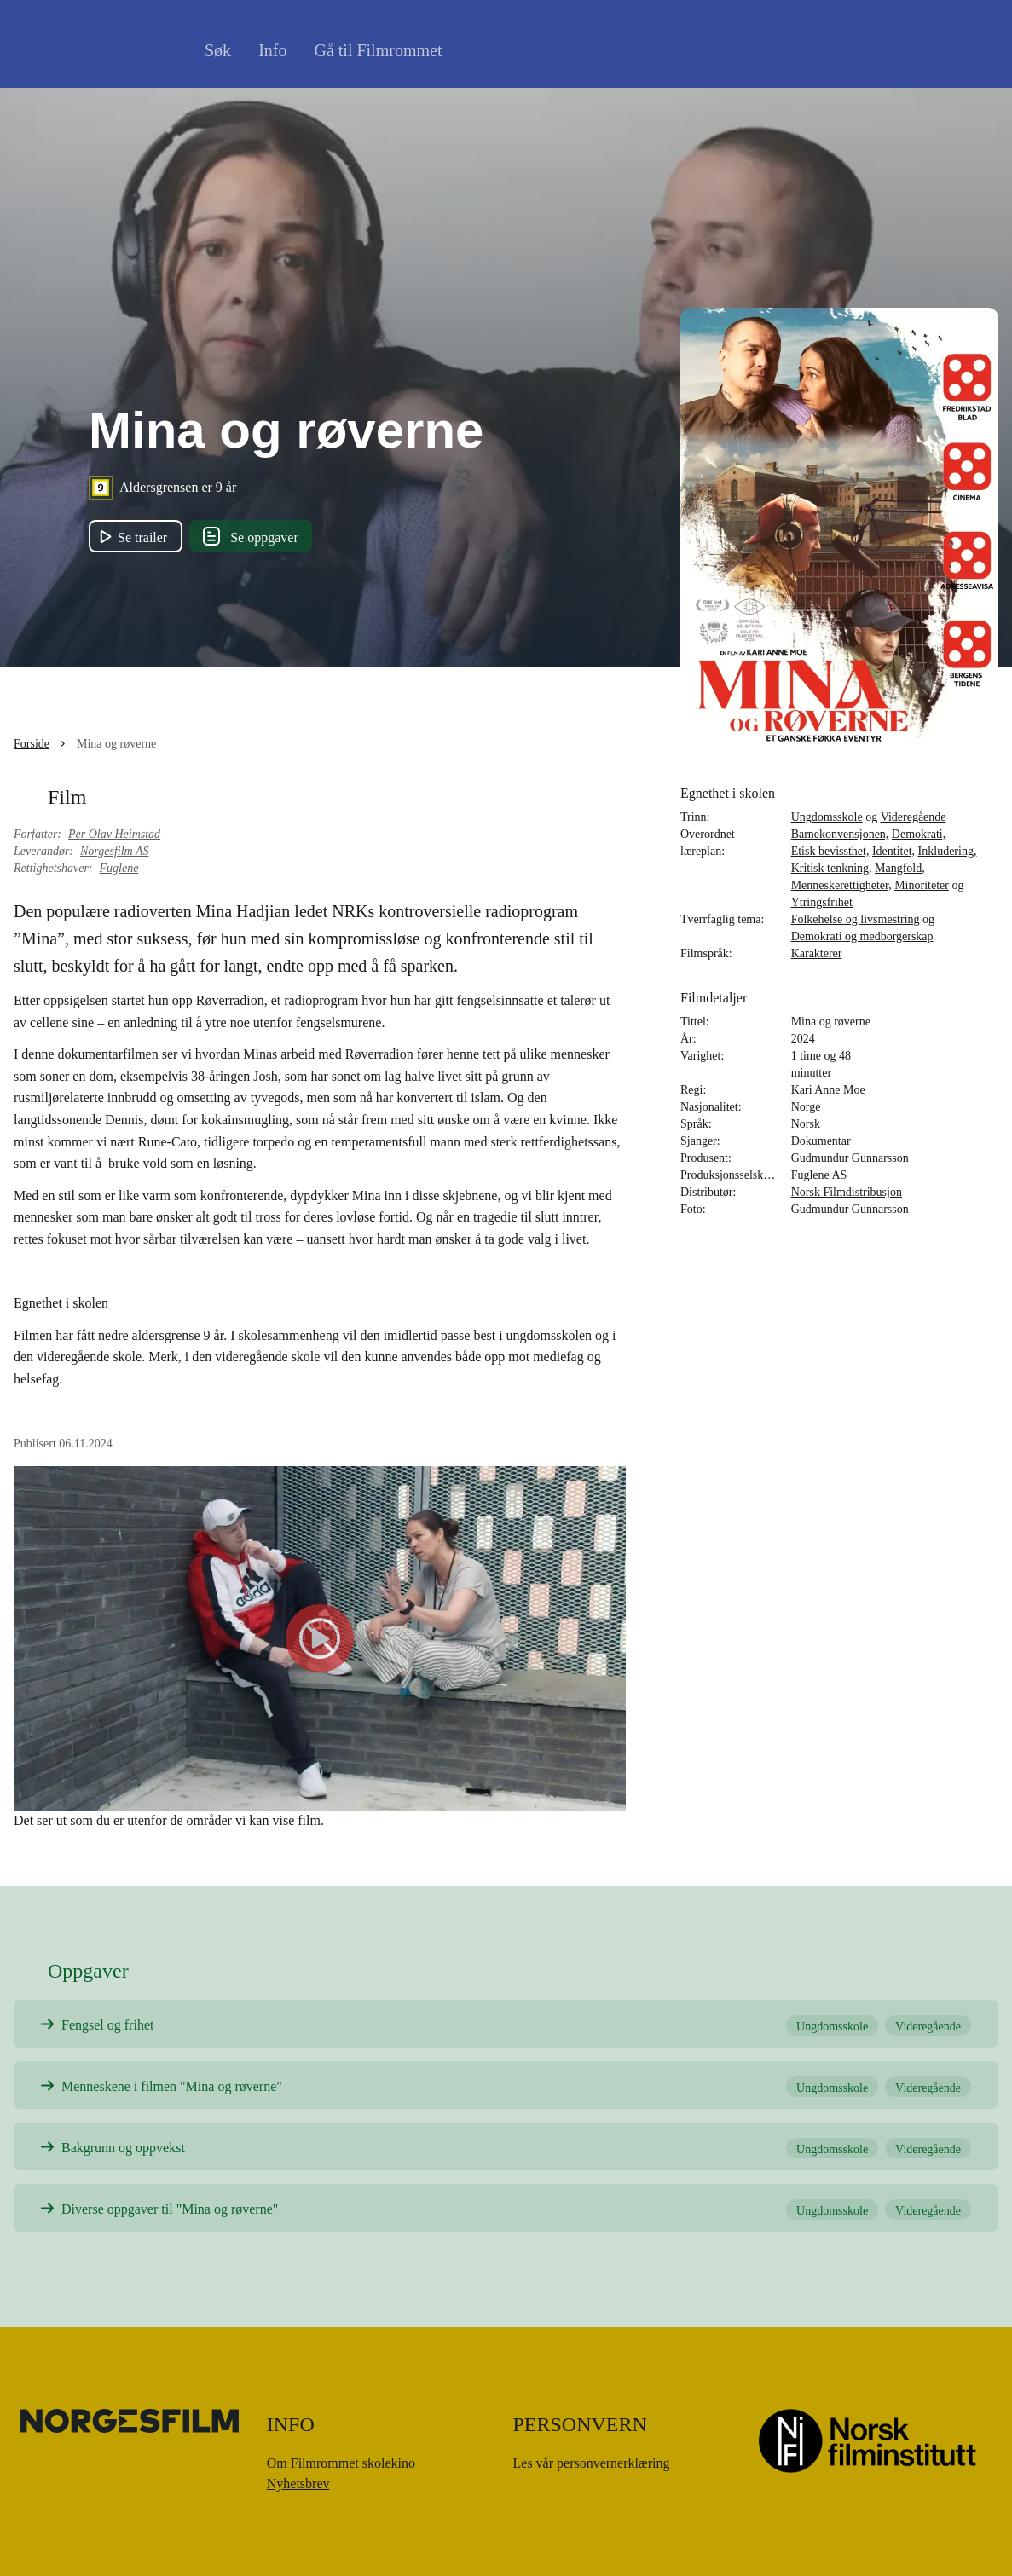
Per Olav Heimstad (114, 834)
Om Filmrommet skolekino (341, 2463)
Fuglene (119, 868)
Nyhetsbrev (298, 2483)
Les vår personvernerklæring (591, 2463)
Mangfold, (900, 868)
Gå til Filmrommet (378, 50)
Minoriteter (921, 885)
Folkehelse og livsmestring (855, 919)
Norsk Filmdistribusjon (846, 1192)
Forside (31, 743)
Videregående (913, 817)
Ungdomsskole (827, 817)
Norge (806, 1106)
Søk (218, 50)
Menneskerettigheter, (841, 885)
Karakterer (816, 953)
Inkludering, (947, 851)
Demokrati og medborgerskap (862, 936)
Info (272, 50)
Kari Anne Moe (828, 1089)
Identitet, (893, 851)
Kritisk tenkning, (831, 868)
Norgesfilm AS (114, 851)
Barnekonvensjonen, (840, 834)
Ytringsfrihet (822, 902)
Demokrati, (918, 834)
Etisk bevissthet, (830, 851)
